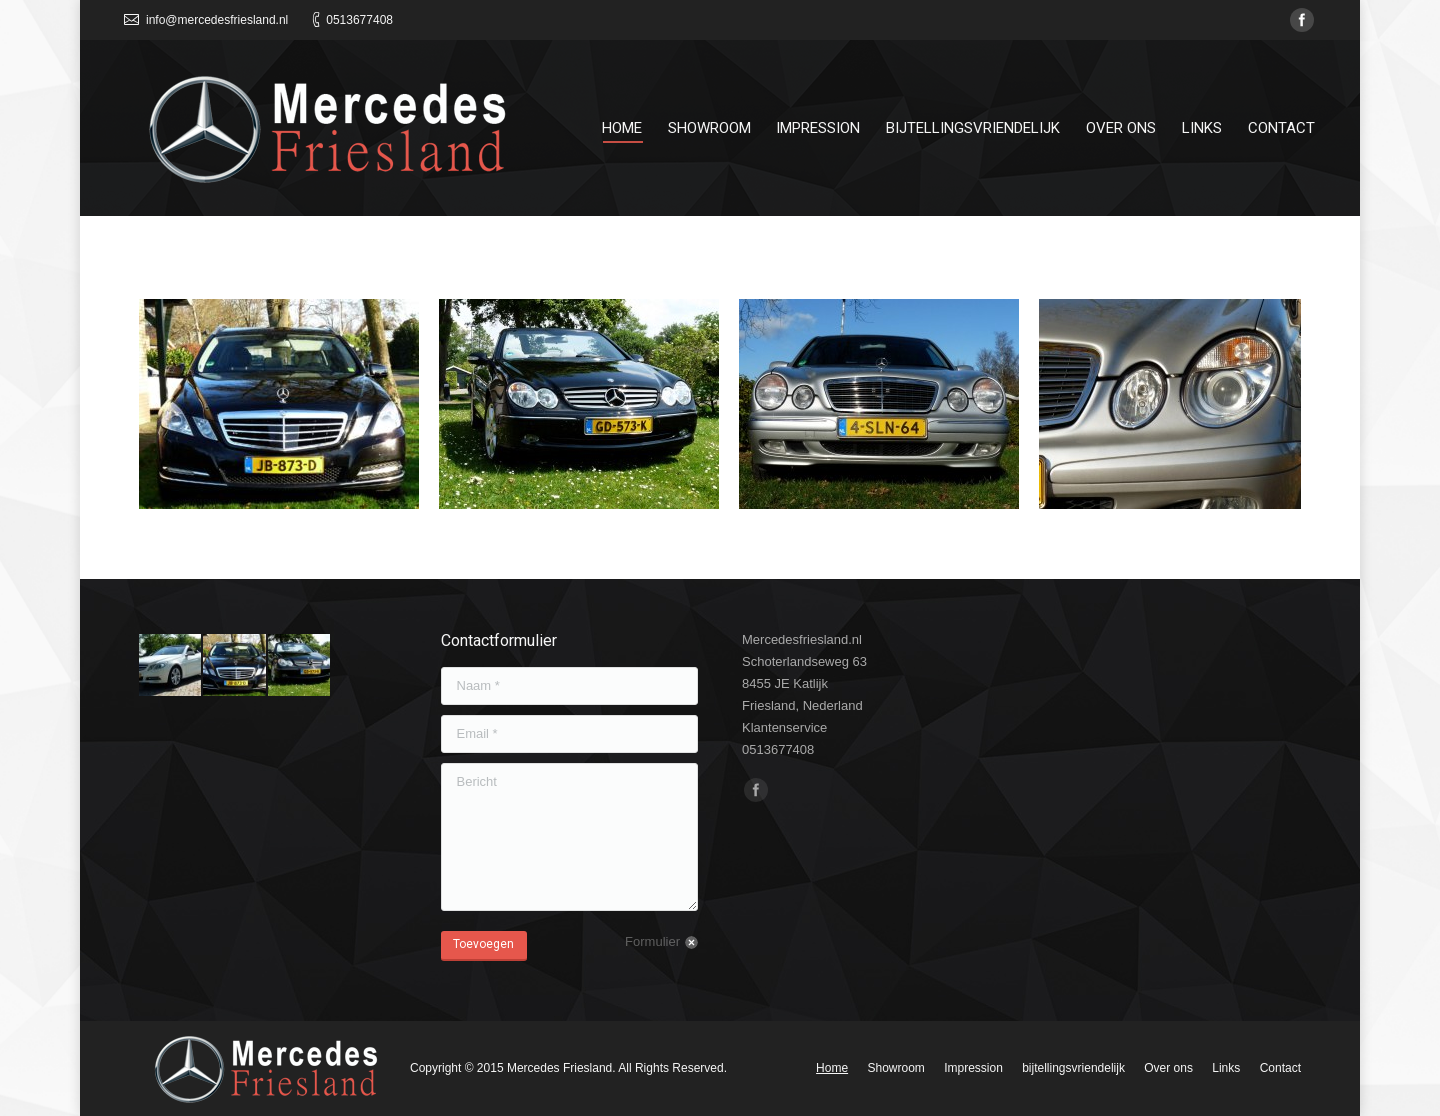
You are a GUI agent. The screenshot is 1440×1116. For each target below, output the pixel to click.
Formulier (652, 941)
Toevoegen (483, 944)
